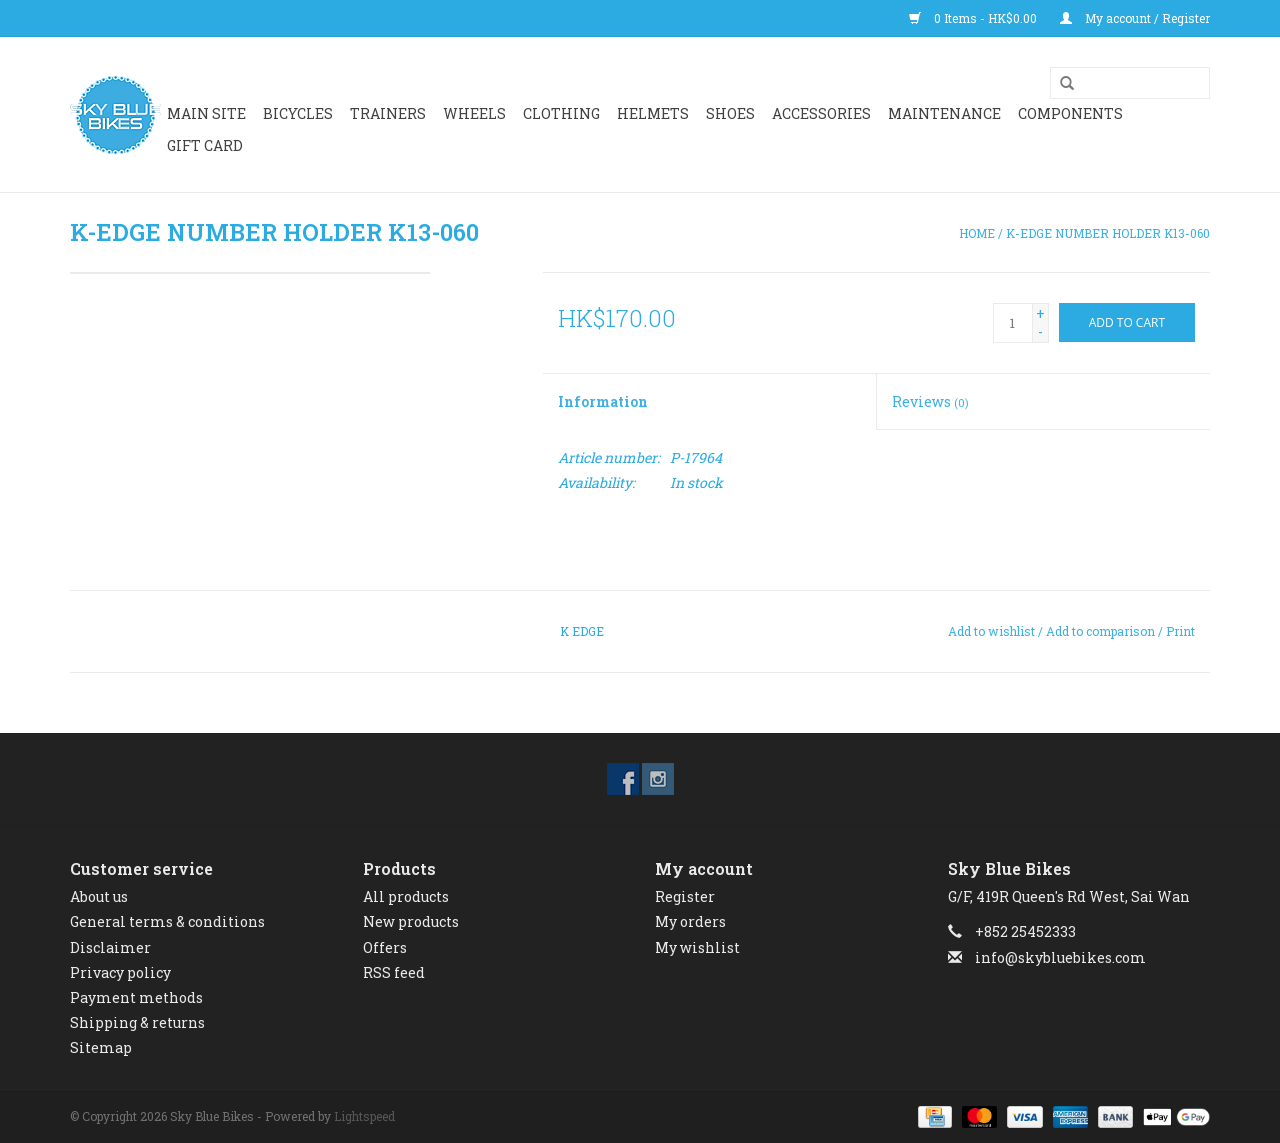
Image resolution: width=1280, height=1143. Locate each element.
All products (406, 896)
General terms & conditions (167, 921)
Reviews (930, 401)
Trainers (388, 113)
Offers (385, 947)
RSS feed (394, 972)
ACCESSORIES (821, 113)
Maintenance (944, 113)
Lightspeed (364, 1116)
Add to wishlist (991, 631)
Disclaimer (110, 947)
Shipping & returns (137, 1022)
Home (977, 233)
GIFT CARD (205, 145)
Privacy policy (120, 972)
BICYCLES (298, 113)
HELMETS (653, 113)
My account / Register (1135, 18)
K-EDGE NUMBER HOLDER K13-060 (1108, 233)
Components (1070, 113)
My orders (690, 921)
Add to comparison (1102, 631)
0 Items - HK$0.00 (974, 18)
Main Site (206, 113)
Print (1180, 631)
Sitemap (101, 1047)
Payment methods (136, 997)
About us (99, 896)
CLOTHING (561, 113)
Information (603, 401)
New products (411, 921)
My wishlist (697, 947)
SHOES (730, 113)
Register (685, 896)
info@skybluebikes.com (1060, 957)
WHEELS (474, 113)
